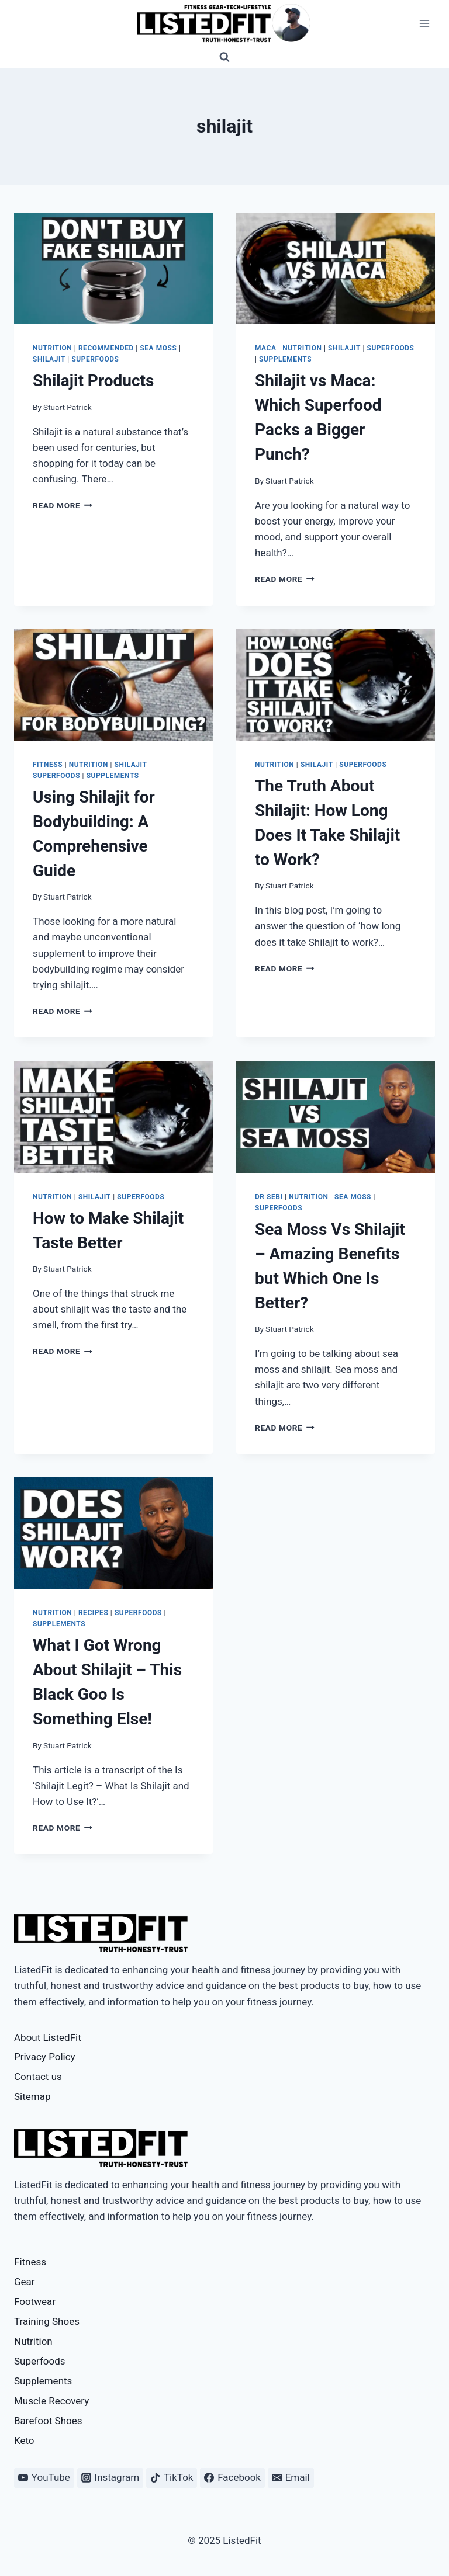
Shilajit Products (93, 380)
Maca (266, 348)
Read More (62, 505)
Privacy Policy (44, 2057)
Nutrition (52, 348)
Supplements (285, 359)
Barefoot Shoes (48, 2420)
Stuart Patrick (67, 407)
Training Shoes (47, 2321)
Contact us (38, 2076)
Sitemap (32, 2096)
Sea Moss (158, 348)
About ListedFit (47, 2037)
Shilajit (49, 359)
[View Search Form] (224, 57)
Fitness (48, 765)
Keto (24, 2440)
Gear (24, 2281)
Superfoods (95, 359)
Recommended (106, 348)
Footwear (35, 2301)
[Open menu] (424, 23)
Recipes (93, 1613)
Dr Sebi (269, 1197)
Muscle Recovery (51, 2401)
